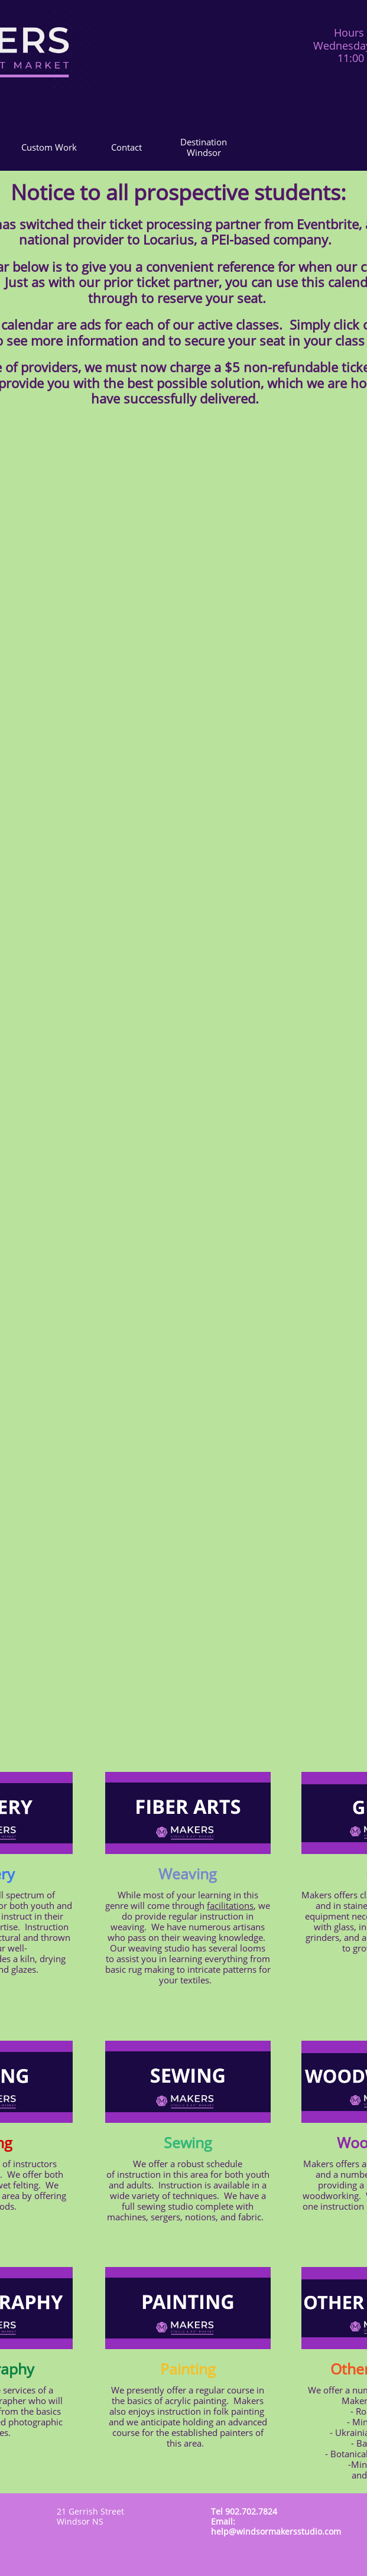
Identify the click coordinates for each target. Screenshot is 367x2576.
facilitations (230, 1905)
